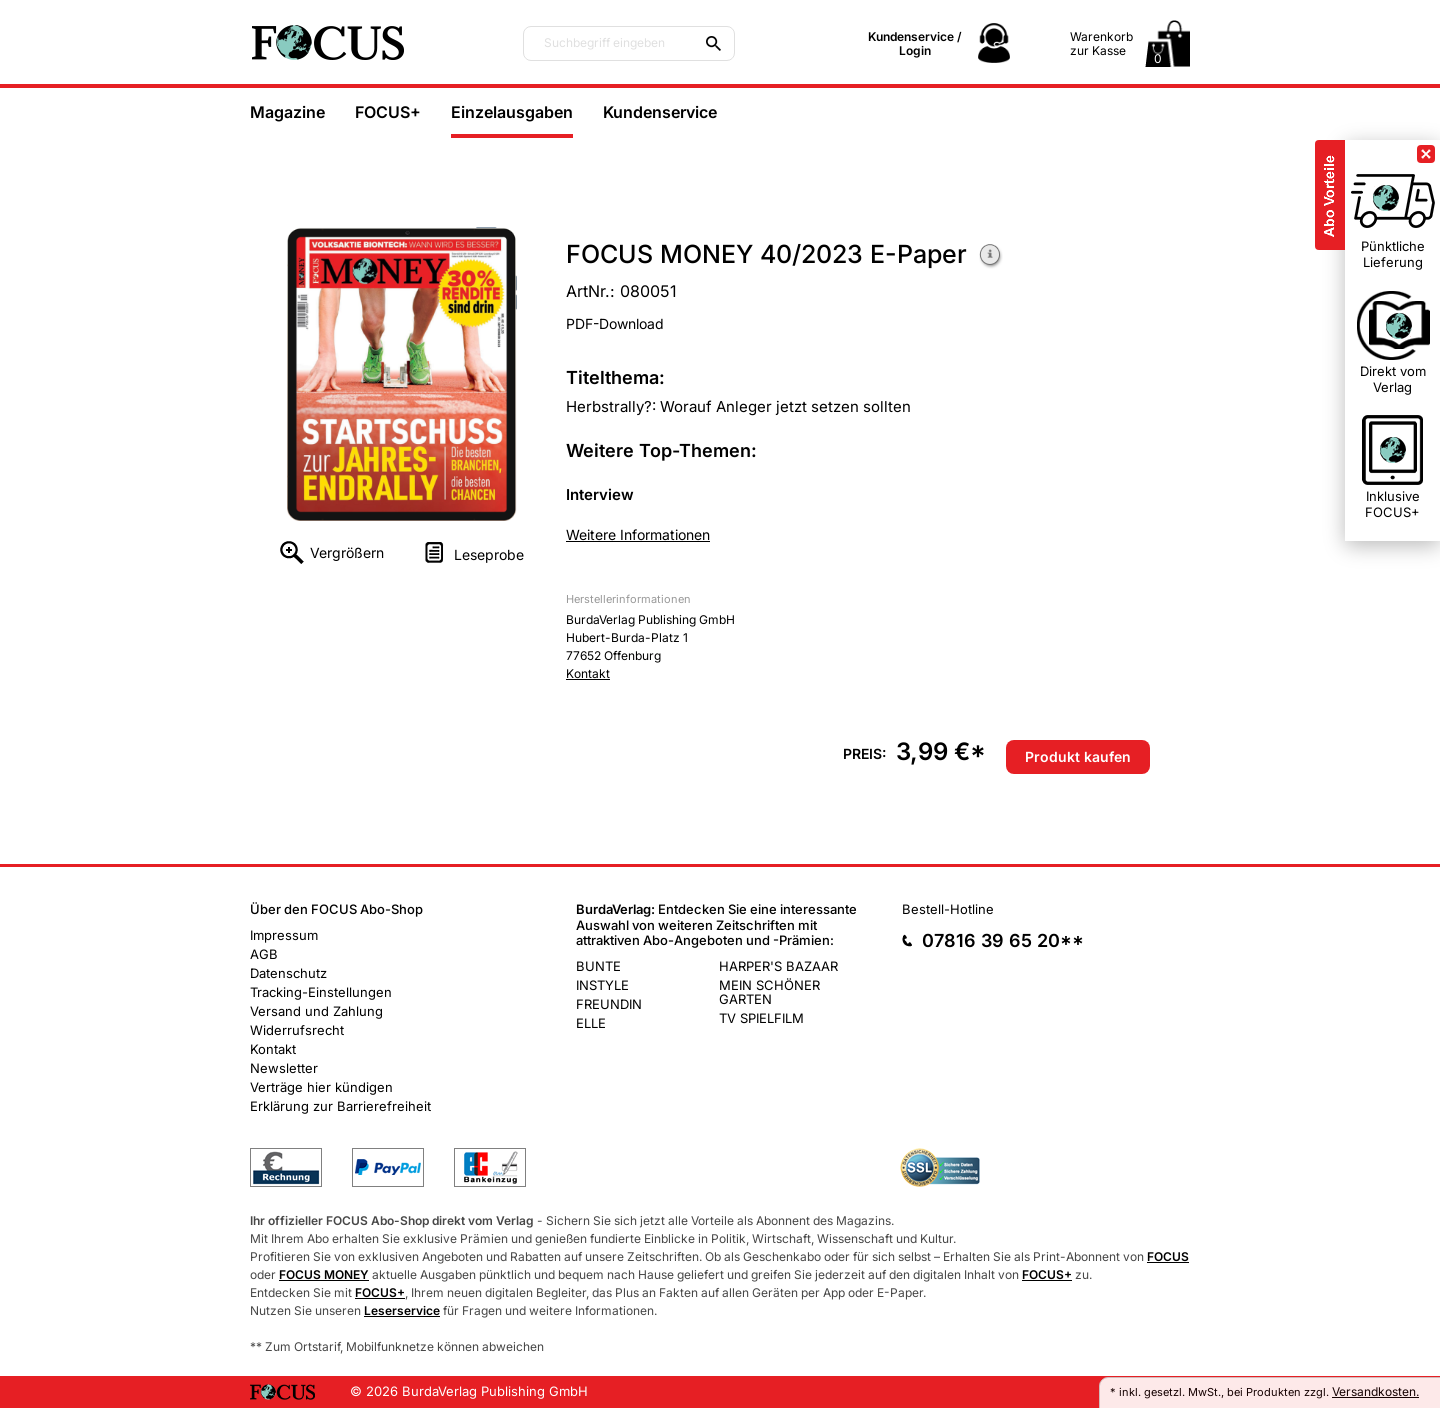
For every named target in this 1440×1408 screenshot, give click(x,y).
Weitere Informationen (991, 256)
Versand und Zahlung (316, 1011)
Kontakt (588, 673)
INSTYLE (602, 985)
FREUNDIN (609, 1004)
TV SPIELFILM (761, 1018)
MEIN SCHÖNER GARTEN (769, 992)
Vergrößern (347, 552)
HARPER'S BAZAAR (778, 966)
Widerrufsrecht (297, 1030)
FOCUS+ (388, 112)
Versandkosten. (1375, 1391)
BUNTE (598, 966)
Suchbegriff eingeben (604, 43)
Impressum (284, 935)
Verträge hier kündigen (321, 1087)
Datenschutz (288, 973)
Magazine (287, 112)
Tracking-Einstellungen (321, 992)
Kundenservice (660, 112)
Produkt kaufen (1078, 756)
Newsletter (284, 1068)
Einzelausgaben (512, 112)
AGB (264, 954)
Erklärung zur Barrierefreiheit (340, 1106)
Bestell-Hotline (948, 909)
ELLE (591, 1023)
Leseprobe (489, 554)
